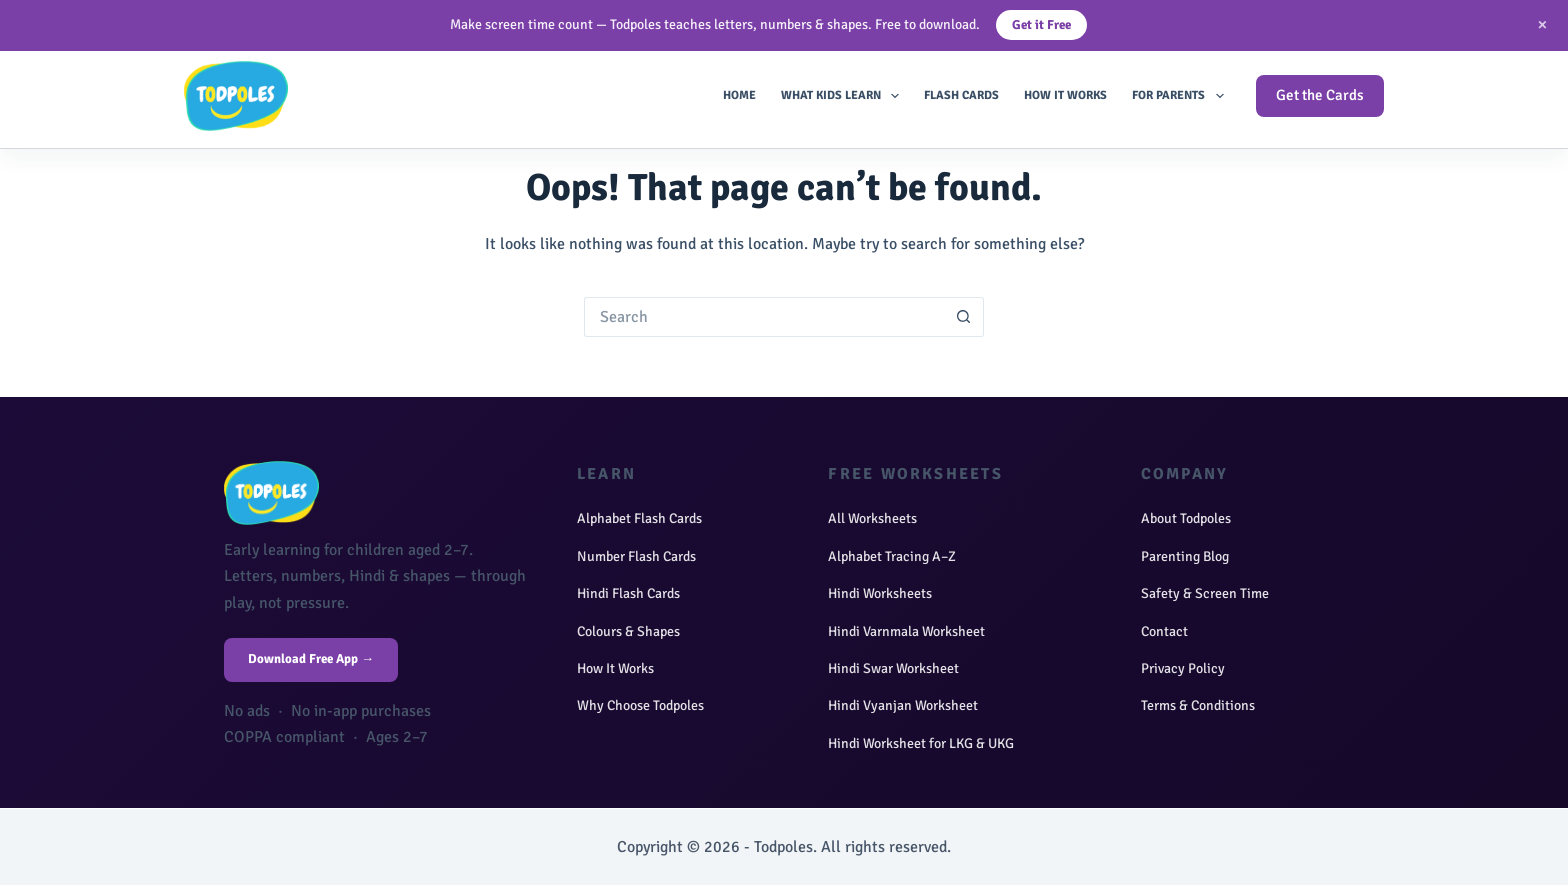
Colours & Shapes (628, 631)
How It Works (1065, 95)
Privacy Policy (1183, 668)
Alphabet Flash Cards (639, 518)
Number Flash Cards (636, 556)
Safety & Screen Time (1205, 593)
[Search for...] (764, 317)
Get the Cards (1320, 95)
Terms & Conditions (1198, 705)
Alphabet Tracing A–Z (892, 556)
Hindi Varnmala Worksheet (906, 631)
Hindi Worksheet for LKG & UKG (921, 743)
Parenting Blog (1185, 556)
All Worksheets (872, 518)
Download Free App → (311, 659)
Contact (1164, 631)
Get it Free (1041, 25)
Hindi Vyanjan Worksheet (903, 705)
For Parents (1181, 96)
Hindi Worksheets (880, 593)
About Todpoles (1186, 518)
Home (739, 95)
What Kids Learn (844, 96)
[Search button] (964, 317)
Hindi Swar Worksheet (893, 668)
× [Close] (1542, 24)
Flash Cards (961, 95)
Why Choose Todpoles (640, 705)
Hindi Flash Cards (628, 593)
